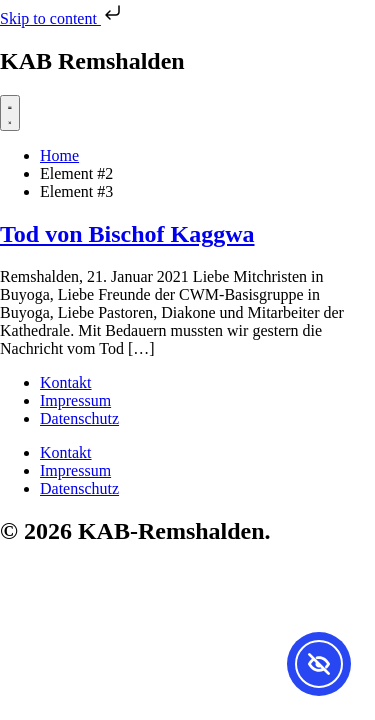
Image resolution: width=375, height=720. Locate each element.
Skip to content (62, 18)
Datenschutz (79, 418)
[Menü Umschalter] (10, 113)
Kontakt (66, 382)
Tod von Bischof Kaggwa (127, 234)
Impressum (75, 400)
